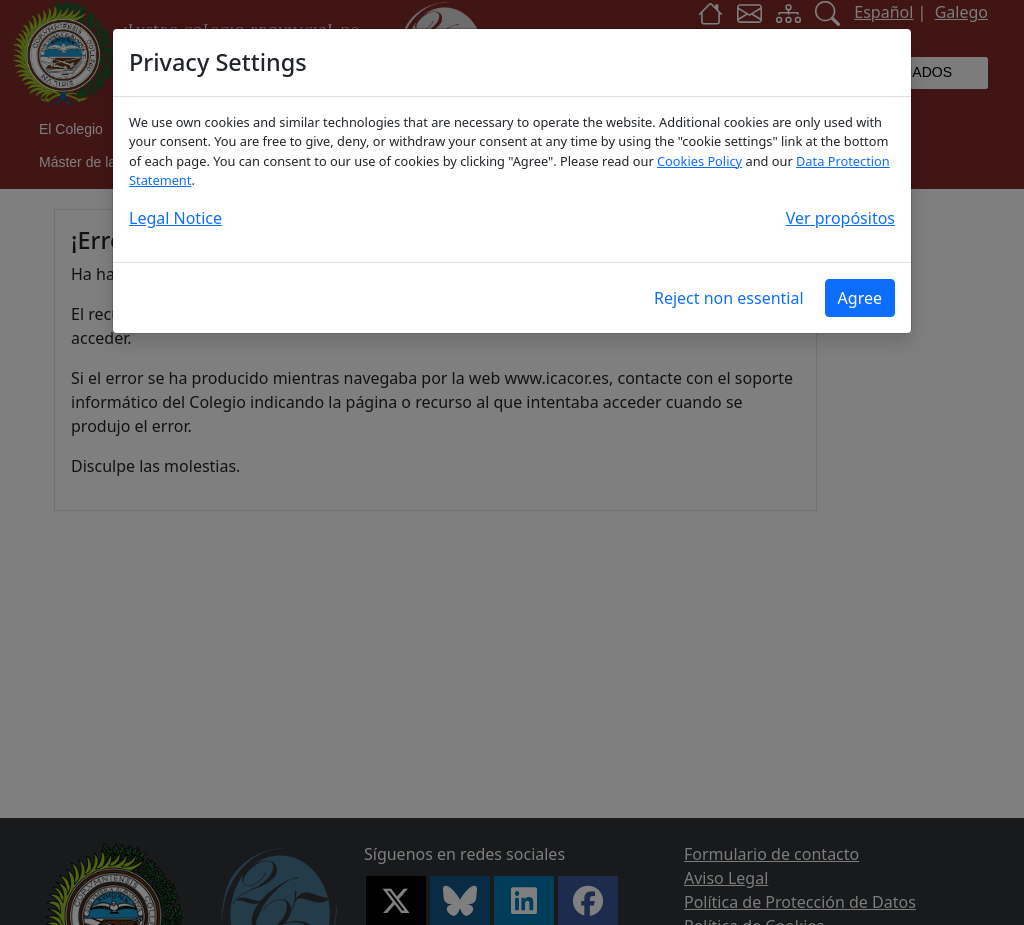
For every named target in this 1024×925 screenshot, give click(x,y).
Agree (860, 298)
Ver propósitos (840, 218)
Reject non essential (729, 298)
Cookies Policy (699, 161)
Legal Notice (175, 218)
